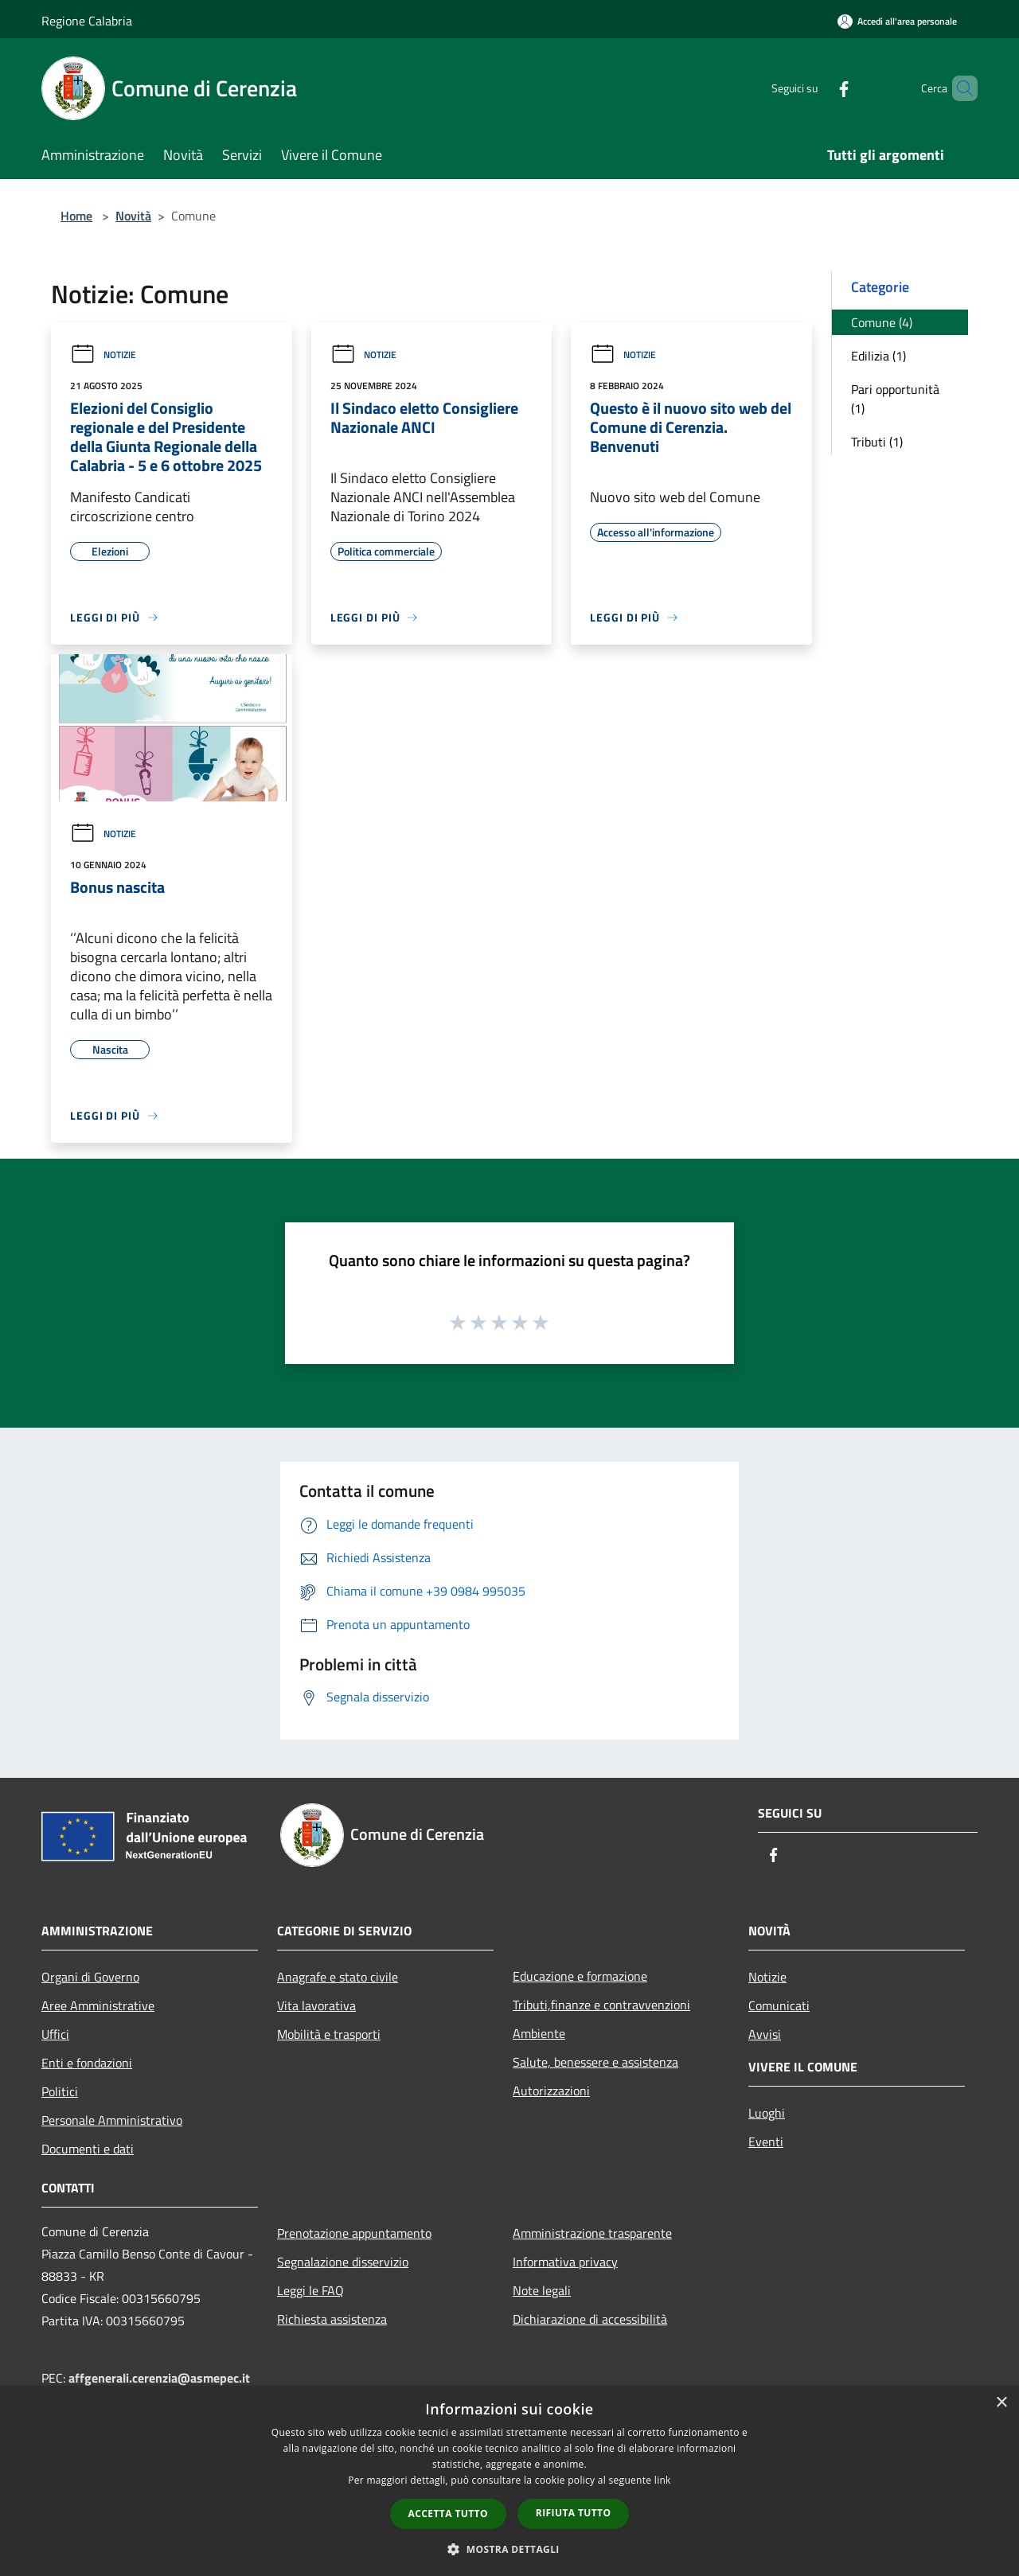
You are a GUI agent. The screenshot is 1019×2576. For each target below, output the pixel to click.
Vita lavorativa (316, 2005)
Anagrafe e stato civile (337, 1976)
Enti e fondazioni (86, 2062)
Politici (59, 2091)
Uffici (55, 2034)
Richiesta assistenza (332, 2319)
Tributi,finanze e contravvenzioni (601, 2004)
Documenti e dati (87, 2148)
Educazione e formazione (580, 1976)
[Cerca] (958, 88)
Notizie (103, 354)
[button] (509, 2549)
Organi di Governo (90, 1976)
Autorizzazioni (551, 2090)
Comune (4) (881, 322)
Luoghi (766, 2112)
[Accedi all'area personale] (897, 21)
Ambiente (539, 2033)
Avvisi (764, 2034)
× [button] (1001, 2403)
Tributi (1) (877, 441)
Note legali (542, 2290)
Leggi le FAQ (310, 2290)
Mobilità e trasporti (329, 2034)
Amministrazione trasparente (592, 2233)
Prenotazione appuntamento (354, 2233)
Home (76, 215)
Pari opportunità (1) (895, 399)
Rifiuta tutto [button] (573, 2512)
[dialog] (509, 2481)
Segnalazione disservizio (342, 2261)
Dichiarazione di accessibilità (590, 2319)
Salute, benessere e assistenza (595, 2061)
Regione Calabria (86, 20)
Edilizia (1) (878, 355)
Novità (133, 215)
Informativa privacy (565, 2261)
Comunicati (779, 2005)
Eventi (765, 2141)
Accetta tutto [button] (448, 2513)
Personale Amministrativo (111, 2120)
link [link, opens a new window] (662, 2480)
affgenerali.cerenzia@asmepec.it (159, 2377)
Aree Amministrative (97, 2005)
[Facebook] (817, 88)
